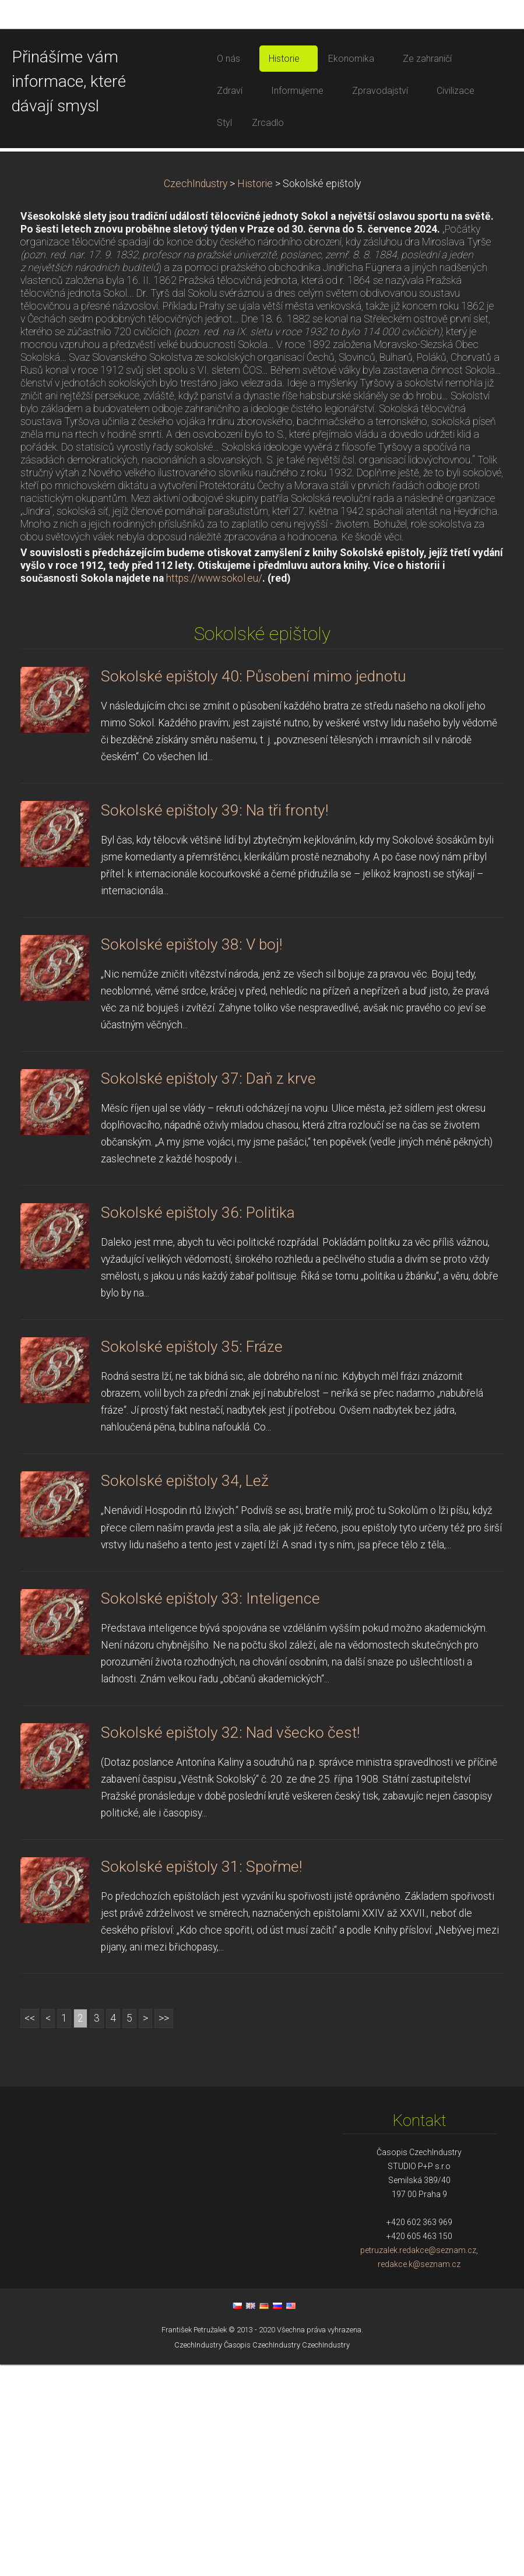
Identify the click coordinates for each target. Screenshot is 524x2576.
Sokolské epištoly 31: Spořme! (201, 2078)
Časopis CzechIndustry (262, 2556)
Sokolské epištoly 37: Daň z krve (208, 1290)
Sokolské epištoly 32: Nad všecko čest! (230, 1944)
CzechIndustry (195, 395)
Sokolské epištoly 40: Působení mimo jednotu (253, 888)
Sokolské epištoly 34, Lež (185, 1692)
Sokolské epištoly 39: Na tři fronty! (214, 1022)
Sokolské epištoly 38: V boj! (191, 1156)
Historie (255, 395)
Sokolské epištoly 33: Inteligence (210, 1810)
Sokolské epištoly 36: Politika (198, 1424)
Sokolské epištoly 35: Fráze (192, 1558)
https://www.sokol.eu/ (214, 790)
